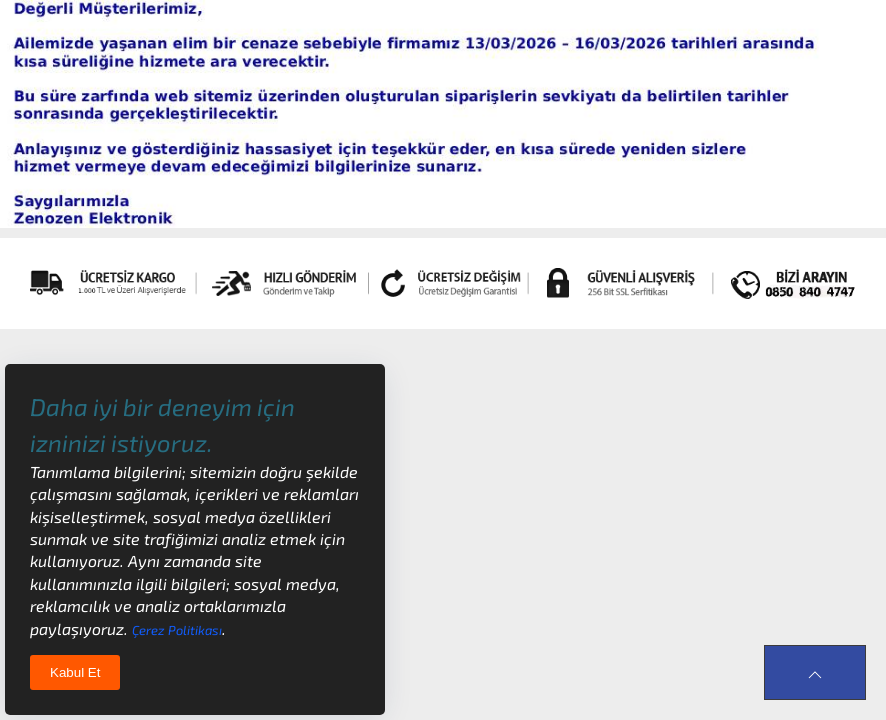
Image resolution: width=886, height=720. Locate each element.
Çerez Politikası (177, 630)
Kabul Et (75, 672)
